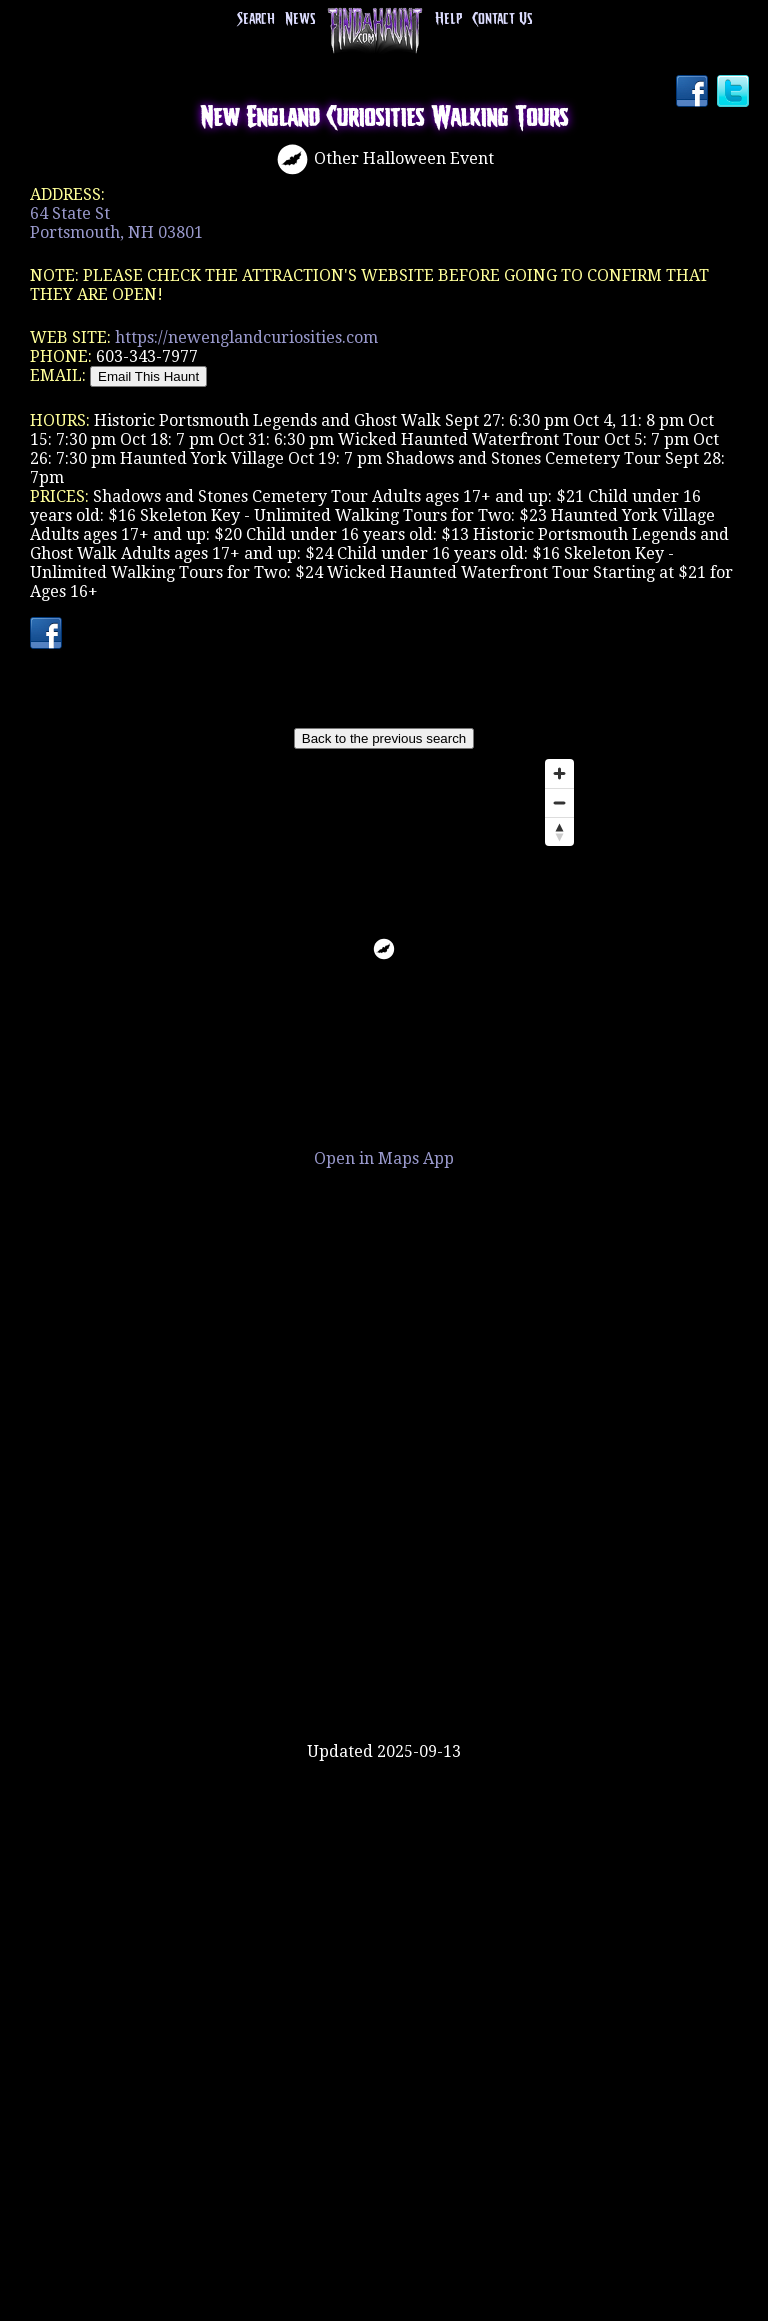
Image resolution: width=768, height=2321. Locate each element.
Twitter (735, 93)
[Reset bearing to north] (559, 831)
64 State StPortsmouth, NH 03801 (116, 223)
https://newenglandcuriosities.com (246, 337)
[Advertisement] (384, 1677)
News (300, 19)
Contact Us (502, 19)
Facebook (694, 93)
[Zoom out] (559, 802)
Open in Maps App (384, 1158)
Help (448, 19)
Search (256, 19)
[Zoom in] (559, 773)
